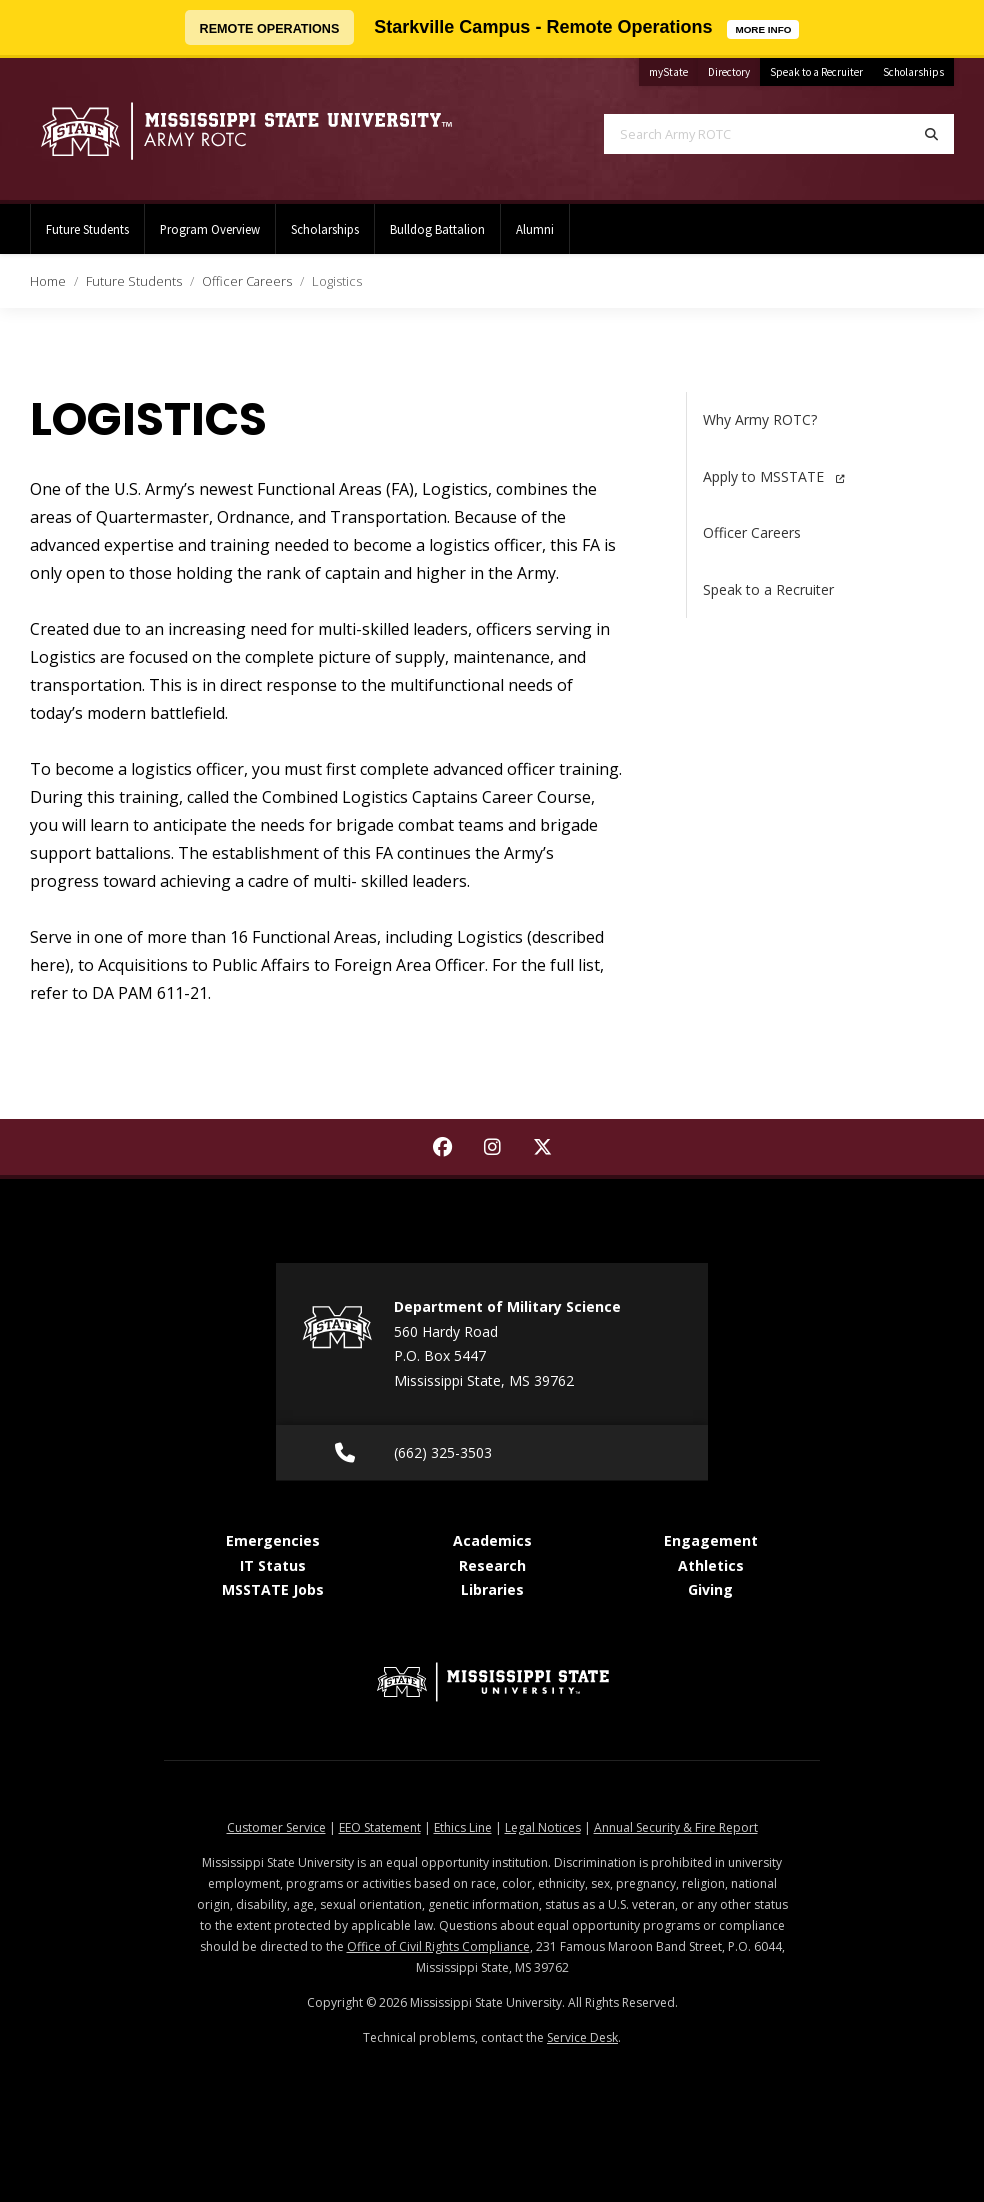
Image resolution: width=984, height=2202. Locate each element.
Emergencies (273, 1540)
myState (673, 68)
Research (492, 1565)
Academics (492, 1540)
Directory (734, 68)
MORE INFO (767, 27)
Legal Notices (543, 1827)
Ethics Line (463, 1827)
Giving (710, 1589)
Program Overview (210, 229)
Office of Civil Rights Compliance (438, 1946)
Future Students (87, 229)
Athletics (711, 1565)
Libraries (492, 1589)
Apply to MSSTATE (773, 476)
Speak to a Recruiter (816, 72)
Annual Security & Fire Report (676, 1827)
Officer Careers (247, 281)
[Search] (931, 134)
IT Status (273, 1565)
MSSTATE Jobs (273, 1589)
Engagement (711, 1540)
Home (48, 281)
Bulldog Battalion (437, 229)
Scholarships (913, 72)
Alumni (535, 229)
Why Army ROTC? (760, 419)
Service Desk (582, 2037)
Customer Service (276, 1827)
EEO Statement (380, 1827)
